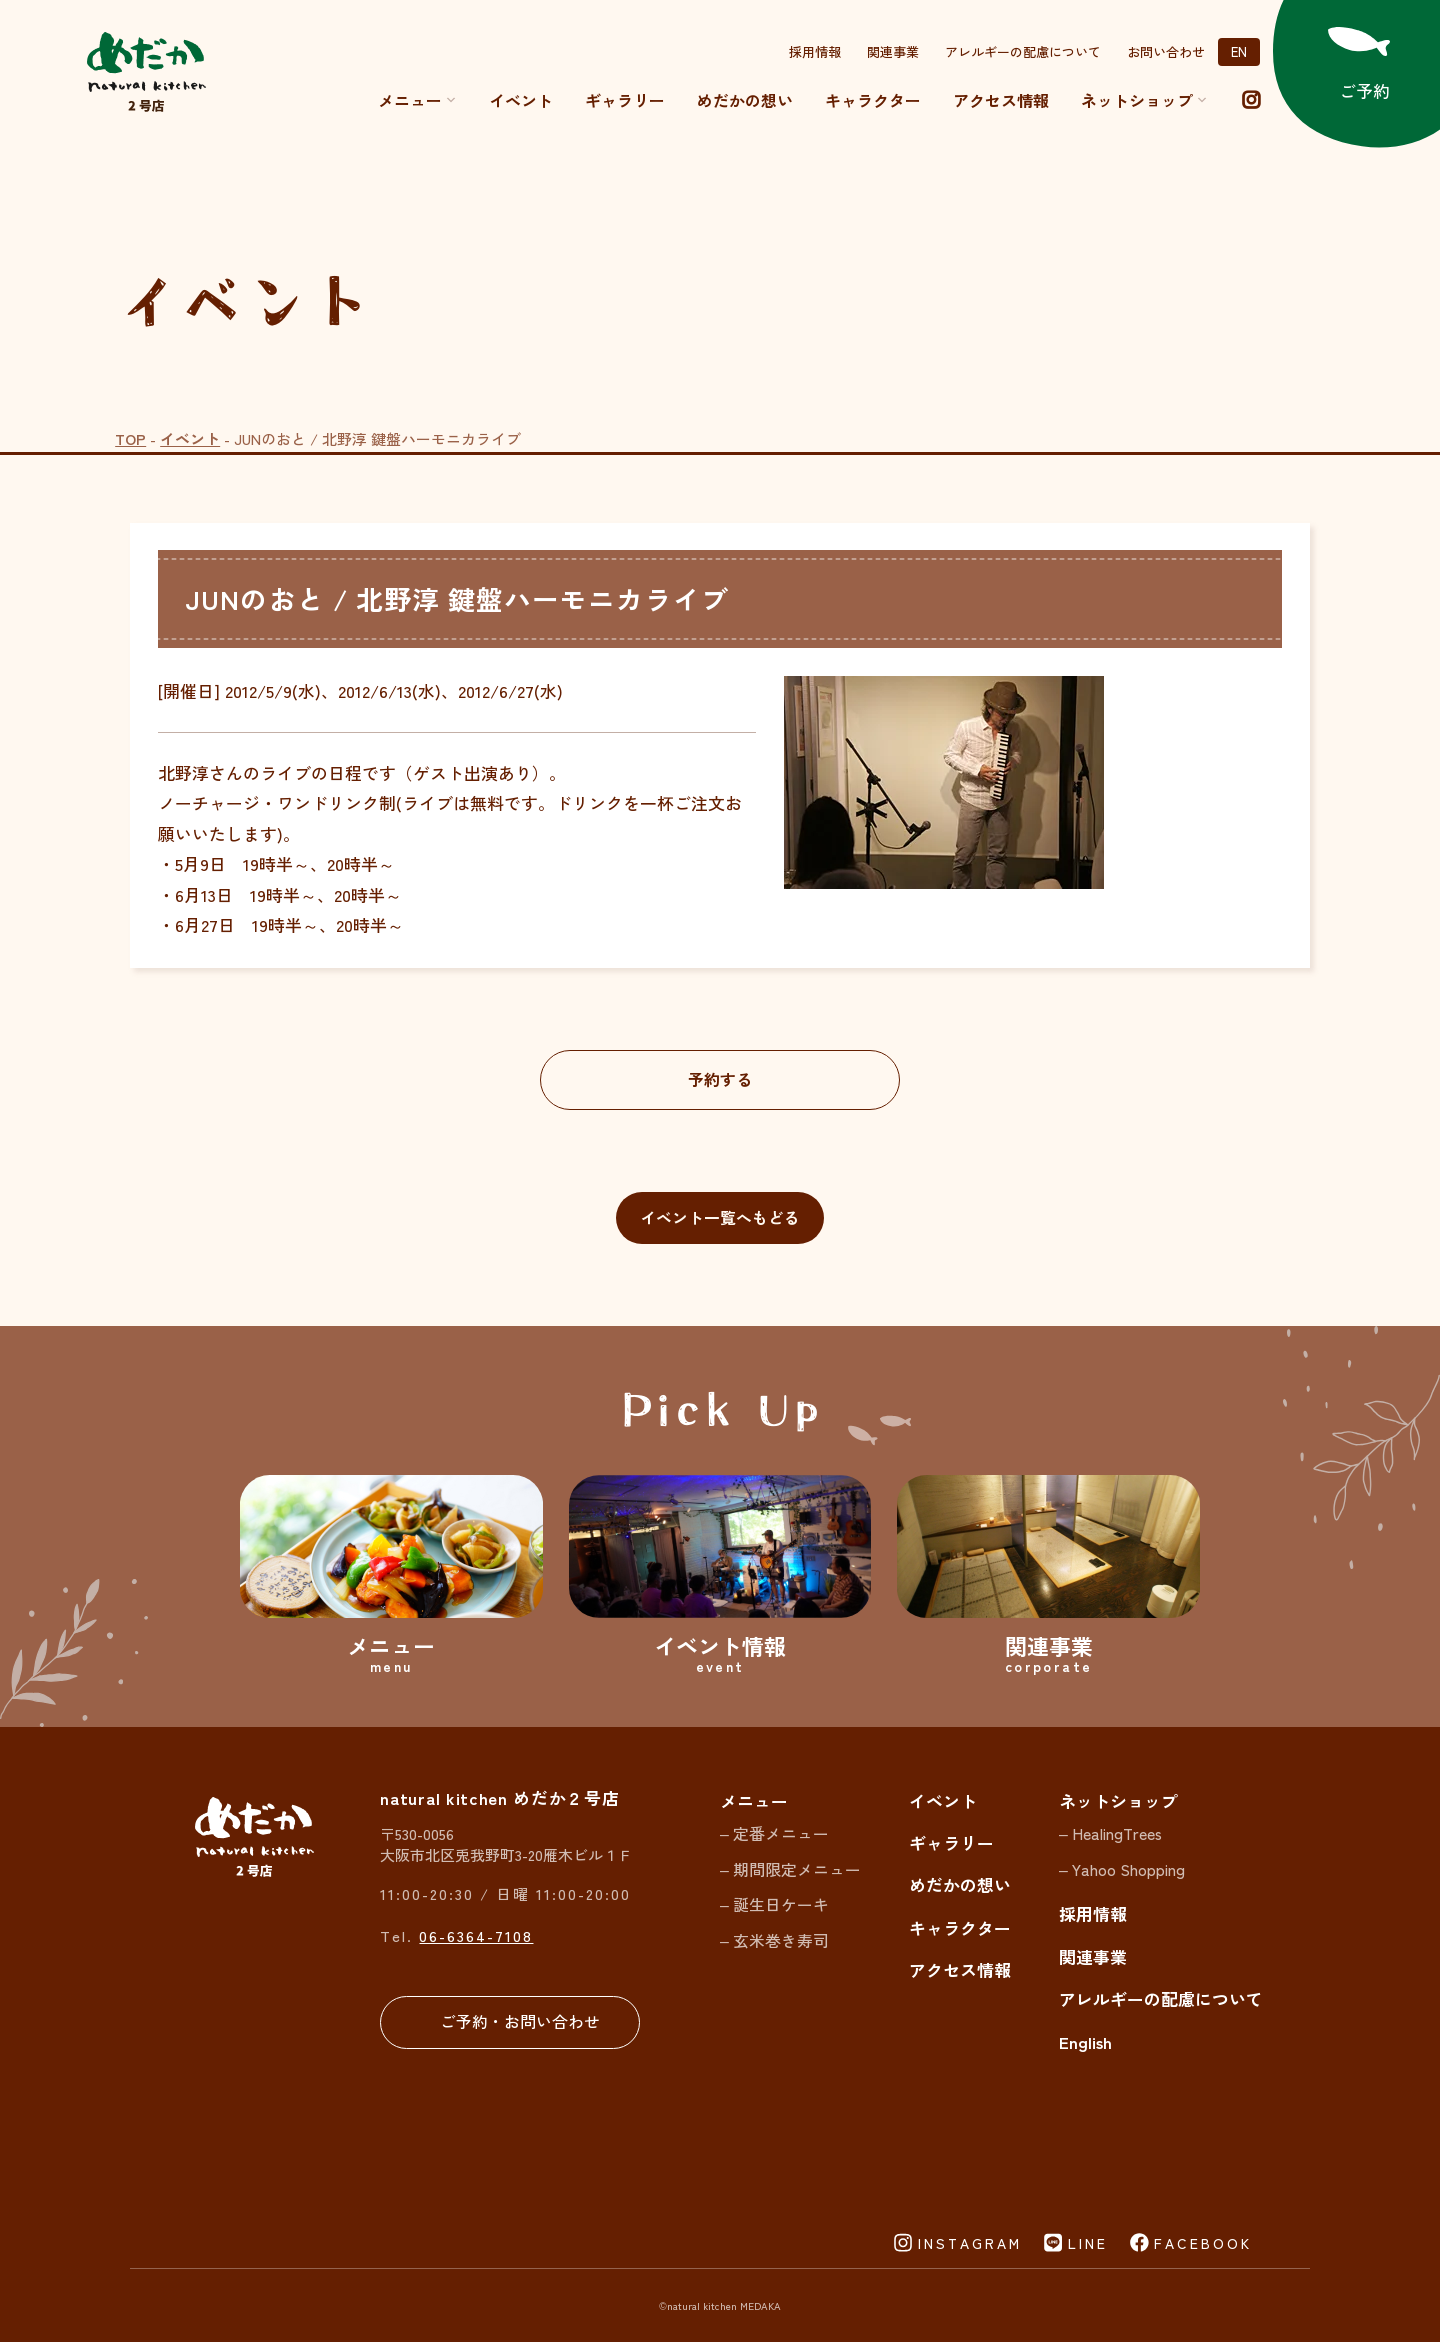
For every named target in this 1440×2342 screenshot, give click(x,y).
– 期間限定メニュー (790, 1869)
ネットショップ (1118, 1800)
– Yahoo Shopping (1122, 1869)
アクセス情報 (1001, 100)
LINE (1088, 2243)
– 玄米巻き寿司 (774, 1940)
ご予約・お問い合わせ (520, 2021)
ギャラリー (625, 100)
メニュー (417, 100)
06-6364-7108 (476, 1935)
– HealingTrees (1110, 1833)
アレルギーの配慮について (1023, 51)
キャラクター (873, 100)
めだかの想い (745, 100)
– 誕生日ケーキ (774, 1904)
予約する (720, 1079)
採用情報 (815, 51)
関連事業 (893, 51)
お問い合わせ (1166, 51)
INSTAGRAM (970, 2243)
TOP (130, 438)
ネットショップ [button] (1144, 100)
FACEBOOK (1203, 2243)
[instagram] (1251, 100)
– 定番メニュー (774, 1833)
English (1085, 2041)
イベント (521, 100)
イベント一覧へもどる (720, 1217)
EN (1239, 51)
